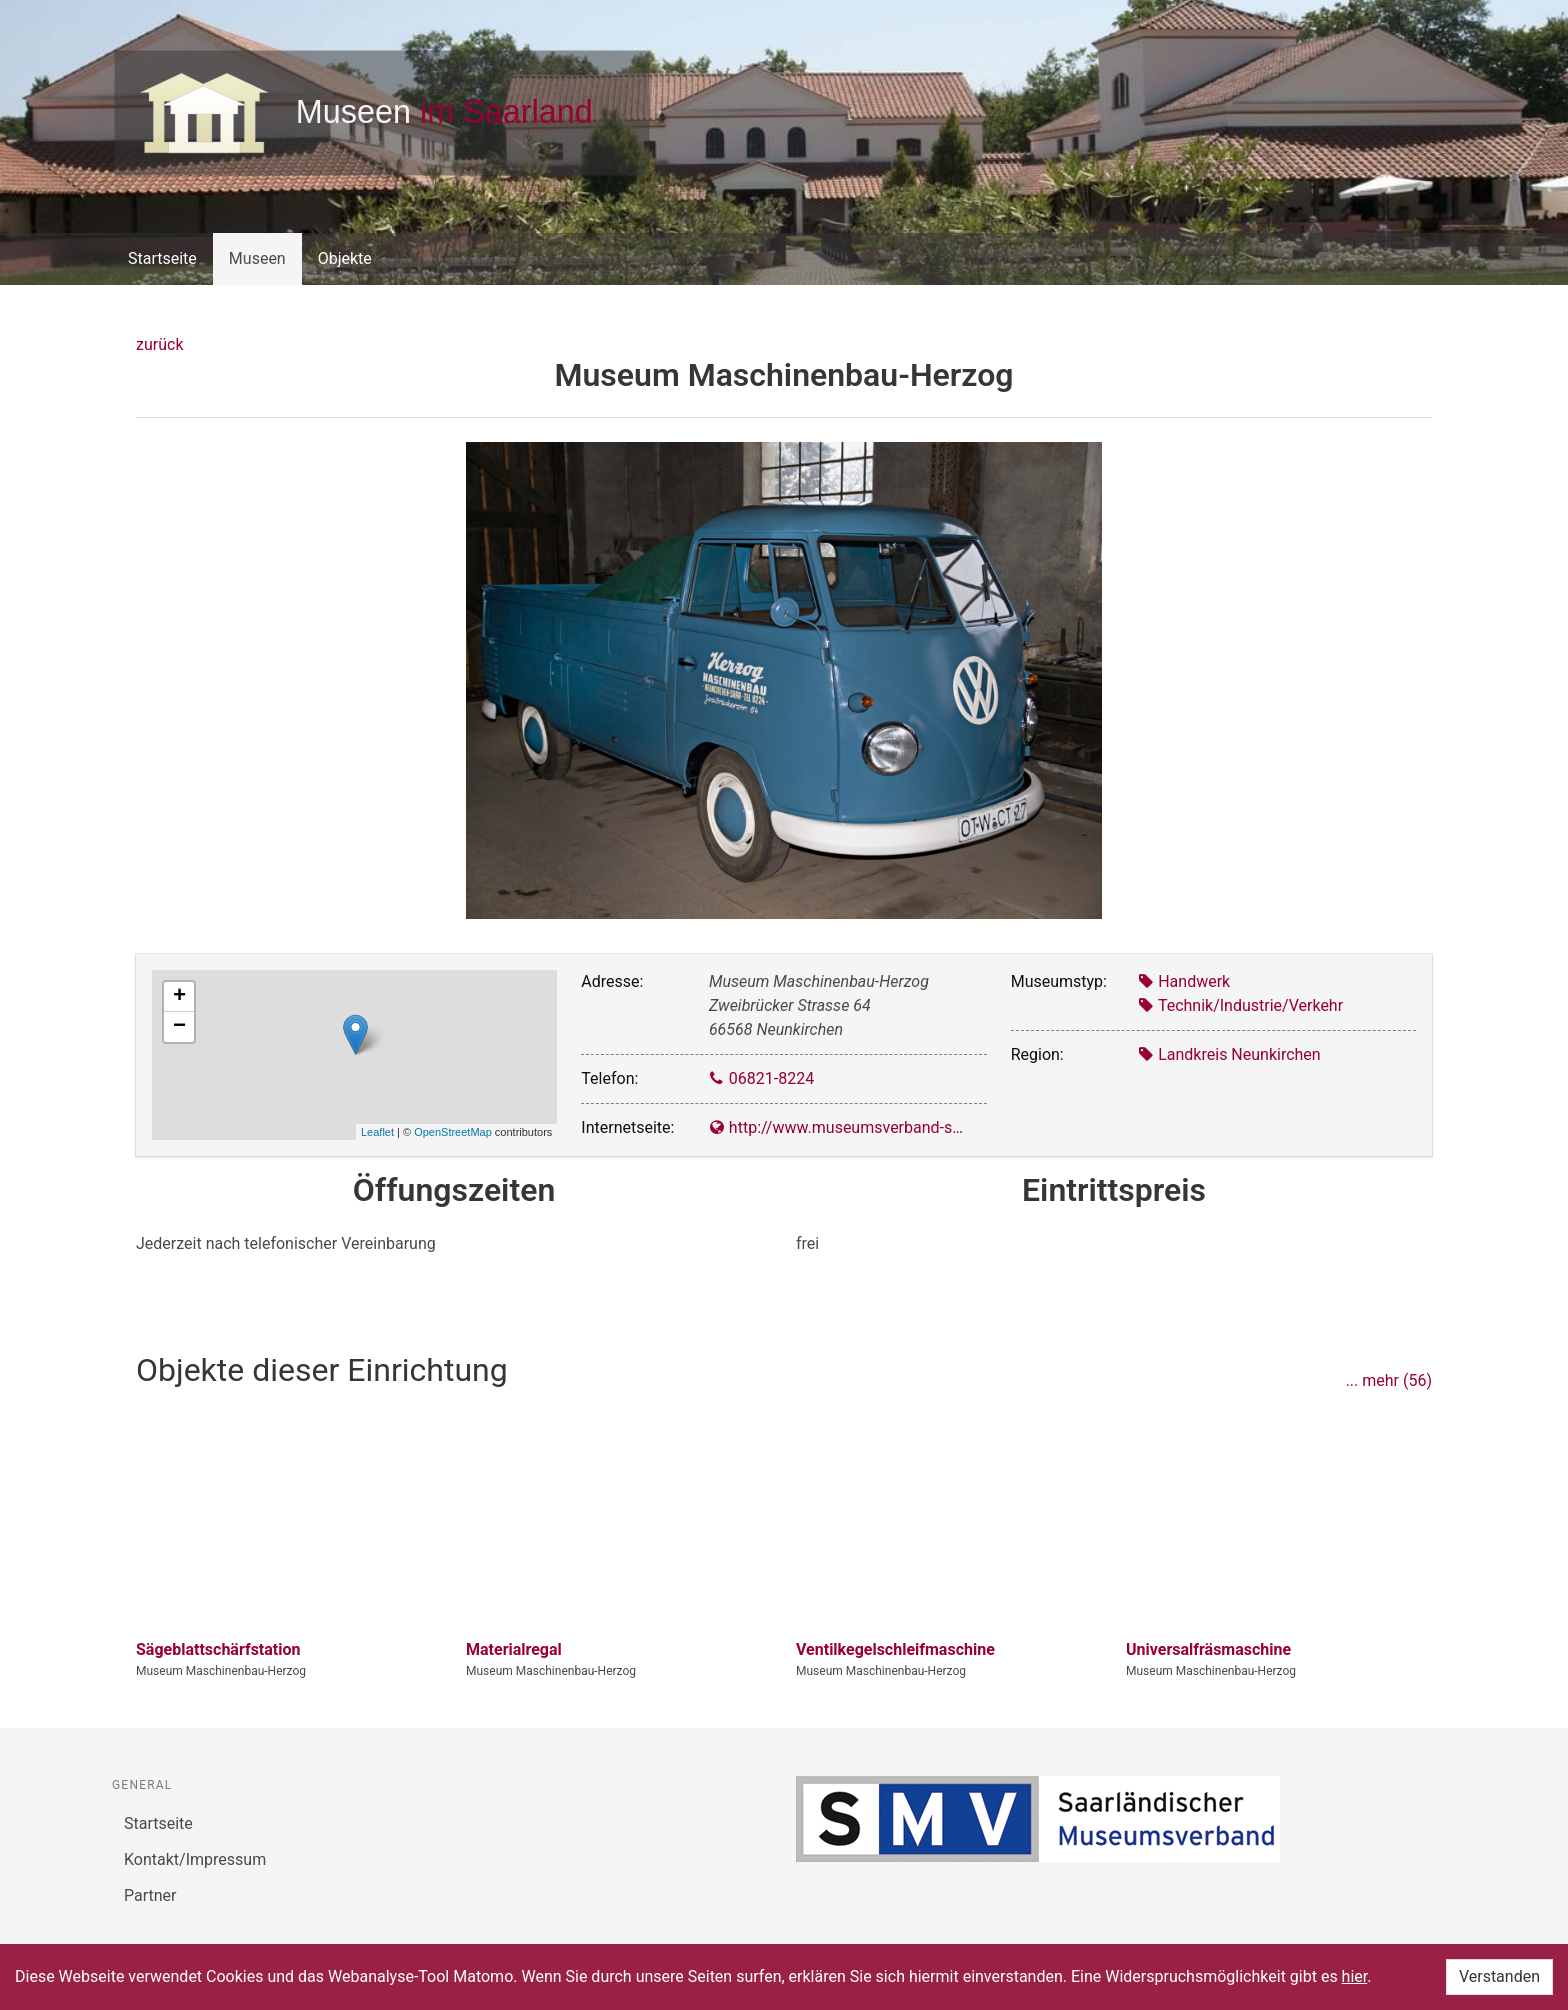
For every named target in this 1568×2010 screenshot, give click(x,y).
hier (1355, 1976)
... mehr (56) (1389, 1380)
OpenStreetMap (453, 1132)
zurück (159, 344)
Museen (257, 258)
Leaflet (377, 1132)
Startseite (162, 258)
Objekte (345, 258)
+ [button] (179, 997)
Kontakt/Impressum (195, 1859)
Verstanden (1499, 1976)
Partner (150, 1895)
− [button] (179, 1027)
